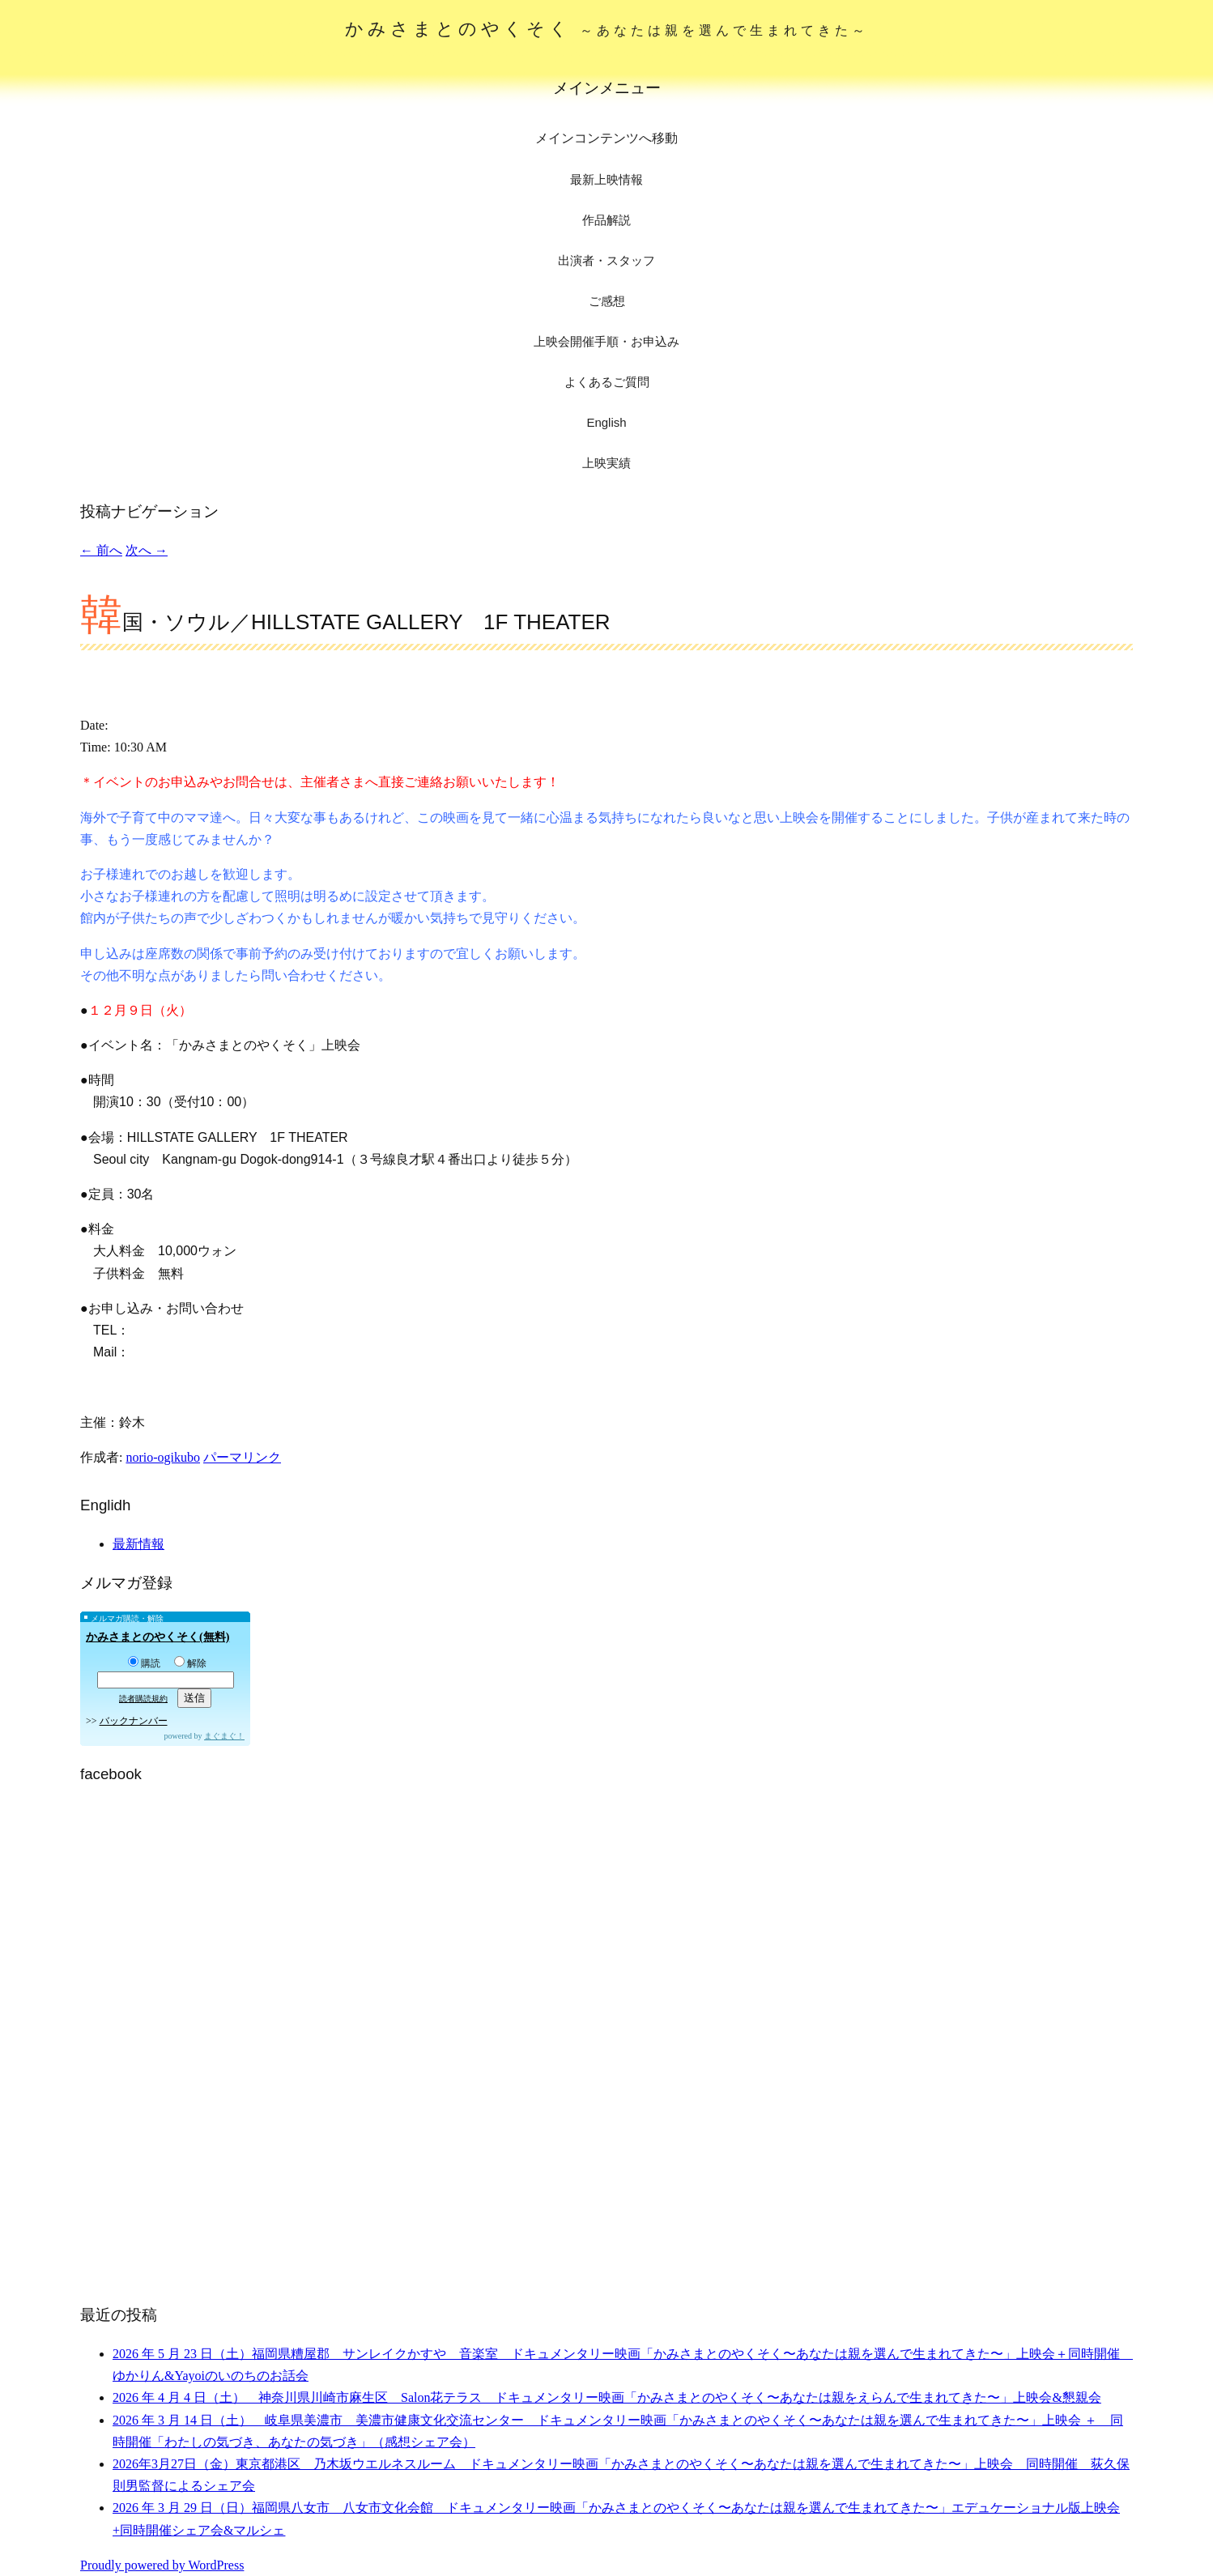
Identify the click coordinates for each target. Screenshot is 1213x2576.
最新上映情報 (606, 179)
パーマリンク (242, 1457)
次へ (147, 550)
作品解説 (606, 220)
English (606, 422)
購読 (144, 1663)
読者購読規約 (143, 1698)
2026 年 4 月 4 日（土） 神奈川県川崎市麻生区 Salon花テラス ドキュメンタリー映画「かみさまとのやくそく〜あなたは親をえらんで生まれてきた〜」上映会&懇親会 (607, 2397)
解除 (190, 1663)
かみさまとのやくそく (607, 29)
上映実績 (606, 463)
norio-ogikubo (163, 1457)
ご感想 (607, 301)
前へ (101, 550)
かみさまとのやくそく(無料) (157, 1637)
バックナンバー (134, 1721)
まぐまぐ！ (224, 1735)
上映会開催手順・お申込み (606, 341)
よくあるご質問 (606, 382)
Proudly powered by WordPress (162, 2565)
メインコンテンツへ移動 (606, 138)
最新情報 (138, 1544)
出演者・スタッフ (606, 260)
